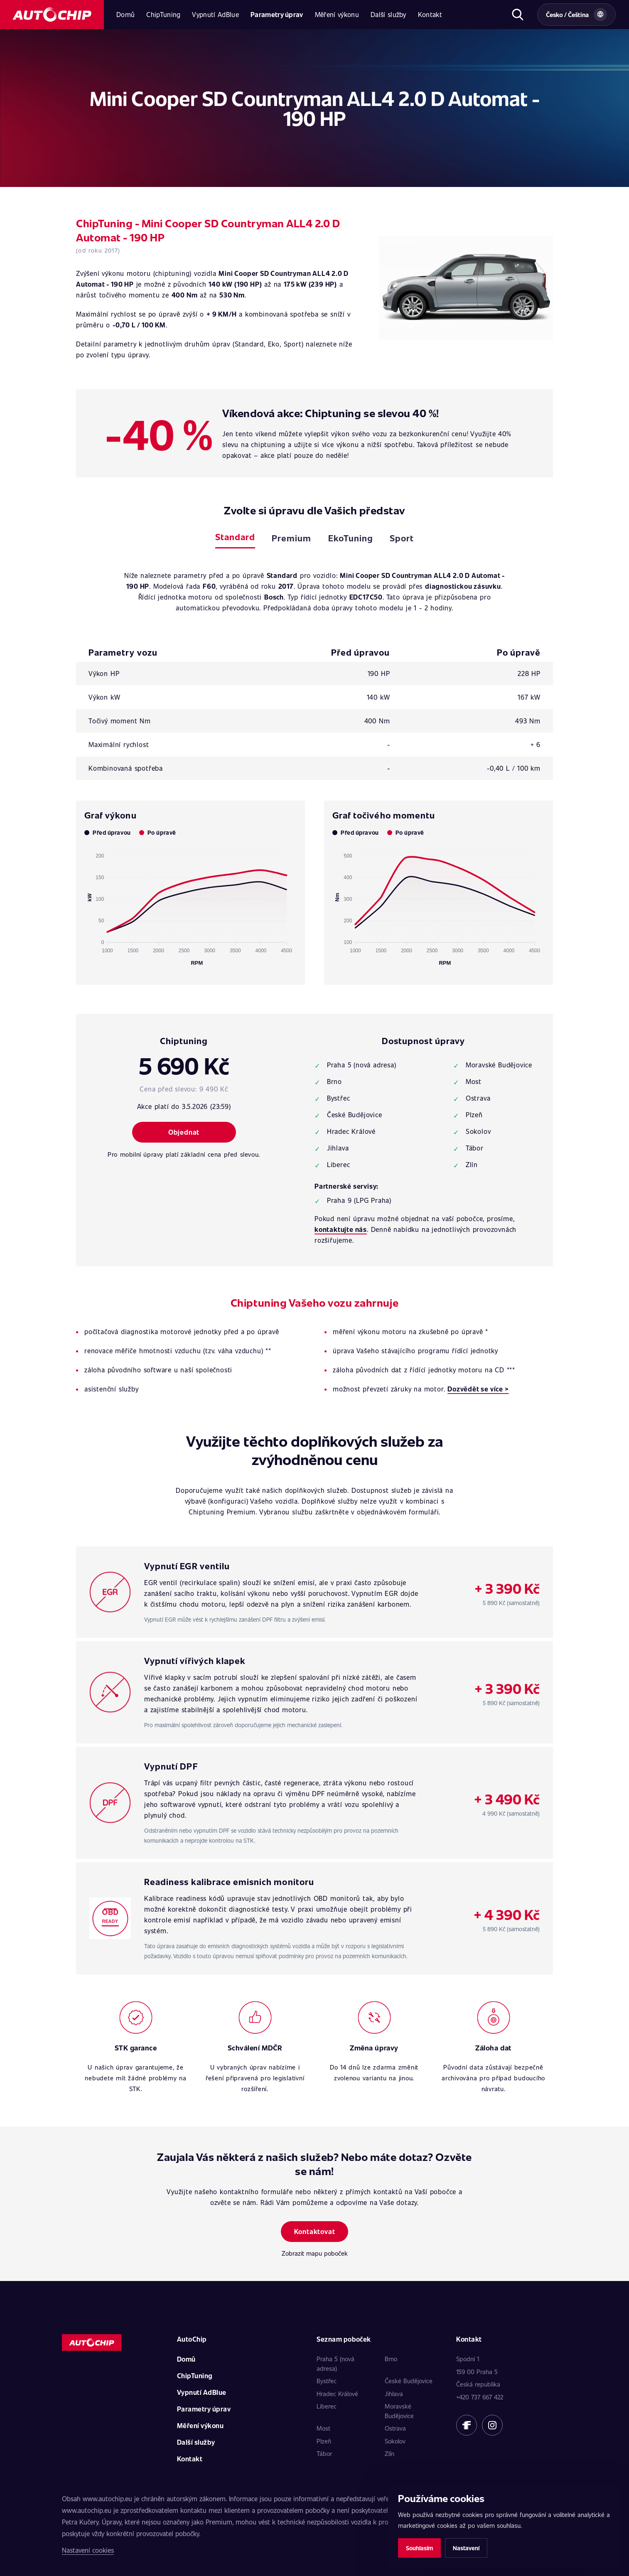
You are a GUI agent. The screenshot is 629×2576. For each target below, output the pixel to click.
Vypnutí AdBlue (215, 14)
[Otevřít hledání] (517, 14)
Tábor (324, 2453)
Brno (391, 2359)
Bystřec (327, 2381)
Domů (125, 14)
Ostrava (395, 2428)
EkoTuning (350, 538)
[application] (190, 905)
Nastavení (466, 2548)
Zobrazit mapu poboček (315, 2253)
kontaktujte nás (340, 1229)
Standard (235, 537)
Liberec (327, 2406)
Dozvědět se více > (478, 1388)
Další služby (388, 14)
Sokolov (395, 2441)
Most (323, 2428)
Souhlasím (419, 2548)
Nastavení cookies (88, 2550)
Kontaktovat (314, 2231)
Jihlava (394, 2393)
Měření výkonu (337, 14)
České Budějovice (408, 2381)
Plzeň (324, 2441)
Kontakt (430, 14)
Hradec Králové (337, 2393)
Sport (402, 538)
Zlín (389, 2453)
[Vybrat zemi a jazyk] (576, 14)
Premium (291, 538)
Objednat (183, 1132)
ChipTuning (163, 14)
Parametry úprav (277, 14)
